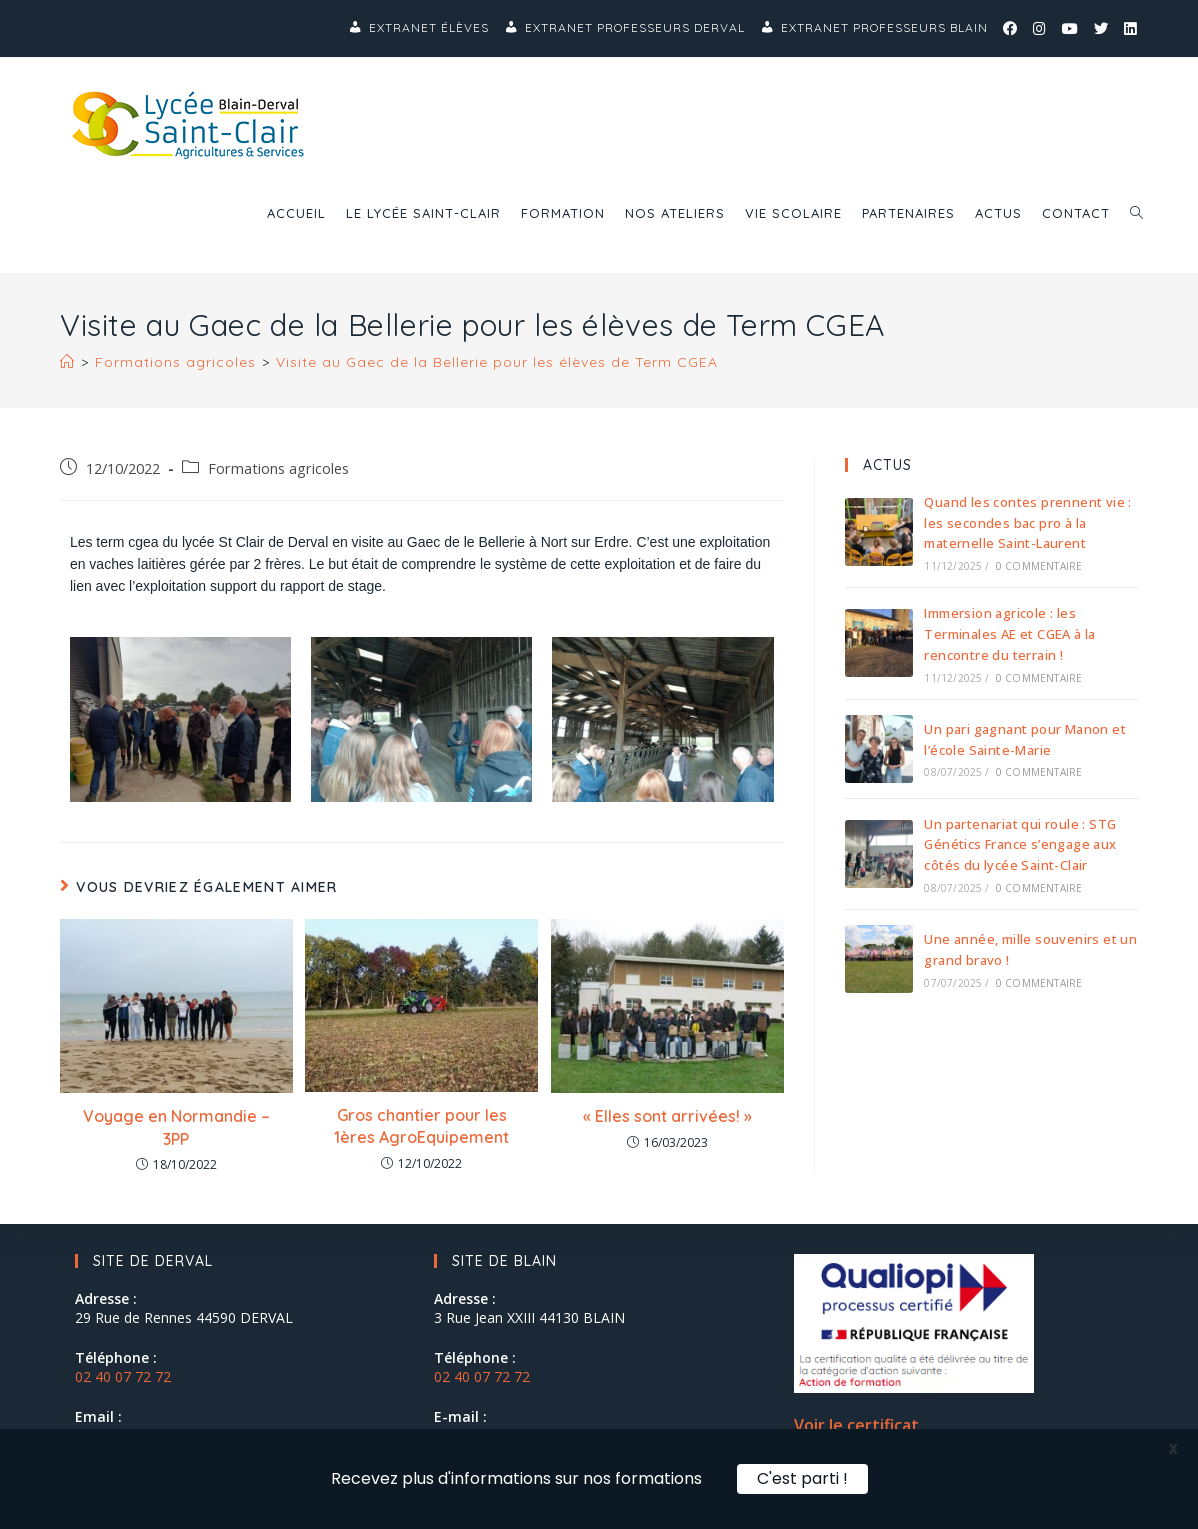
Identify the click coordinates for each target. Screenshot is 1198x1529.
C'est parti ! (802, 1478)
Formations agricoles (278, 468)
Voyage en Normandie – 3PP (176, 1127)
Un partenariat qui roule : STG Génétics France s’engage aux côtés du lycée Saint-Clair (1020, 845)
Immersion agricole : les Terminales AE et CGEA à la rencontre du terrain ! (1009, 634)
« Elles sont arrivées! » (667, 1116)
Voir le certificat (856, 1425)
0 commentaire (1039, 566)
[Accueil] (67, 362)
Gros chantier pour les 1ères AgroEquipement (421, 1126)
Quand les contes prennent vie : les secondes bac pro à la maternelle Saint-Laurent (1027, 523)
